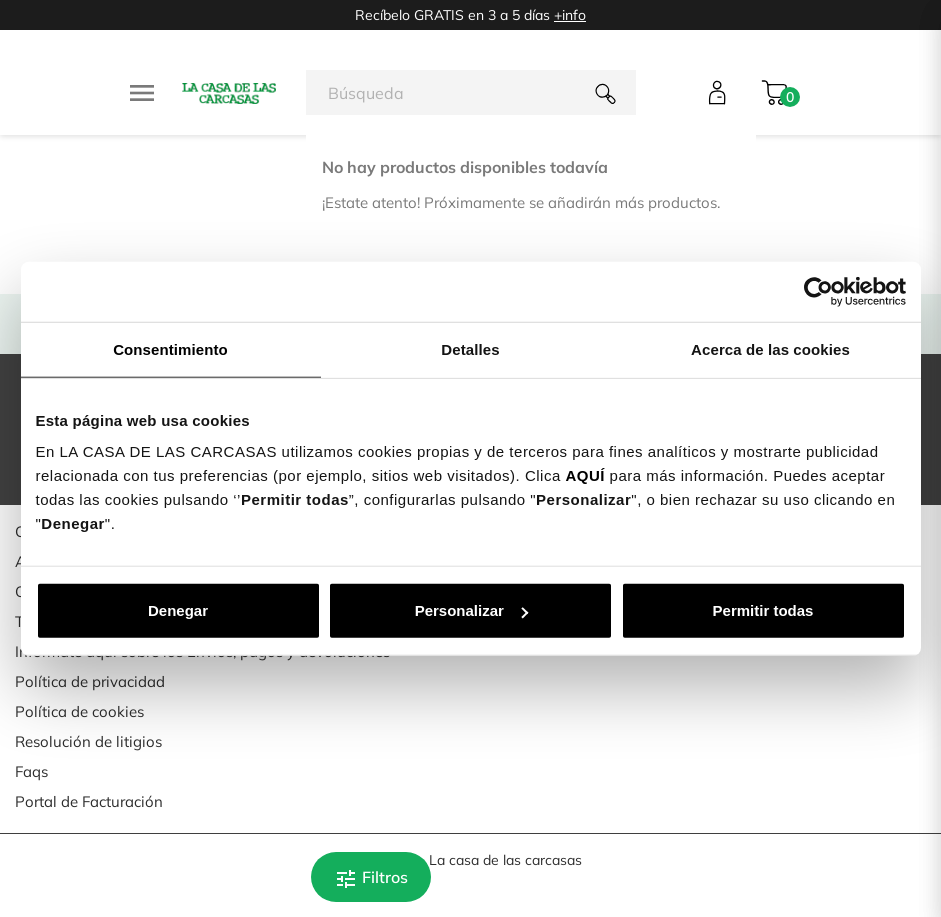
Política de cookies (79, 711)
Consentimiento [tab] (170, 348)
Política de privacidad (90, 681)
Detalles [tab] (470, 348)
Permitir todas (763, 610)
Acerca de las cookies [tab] (770, 348)
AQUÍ (585, 475)
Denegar (178, 610)
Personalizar (471, 610)
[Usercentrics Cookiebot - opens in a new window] (818, 291)
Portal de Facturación (89, 801)
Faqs (31, 771)
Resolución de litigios (88, 741)
